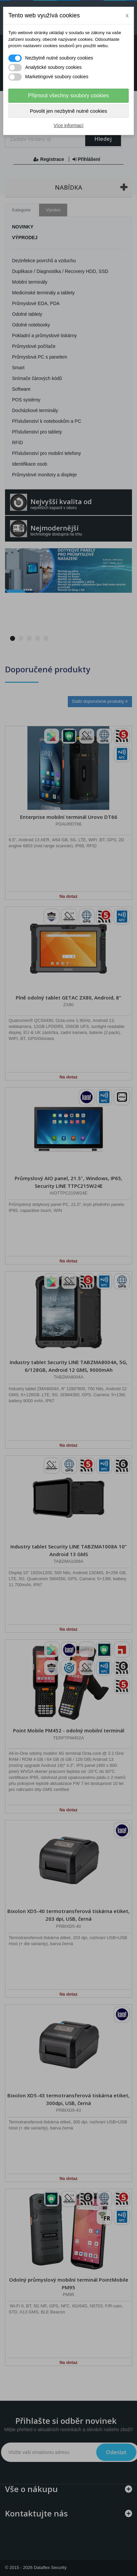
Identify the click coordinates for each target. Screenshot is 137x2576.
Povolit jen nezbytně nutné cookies (68, 111)
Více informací (68, 125)
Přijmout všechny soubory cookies (68, 95)
